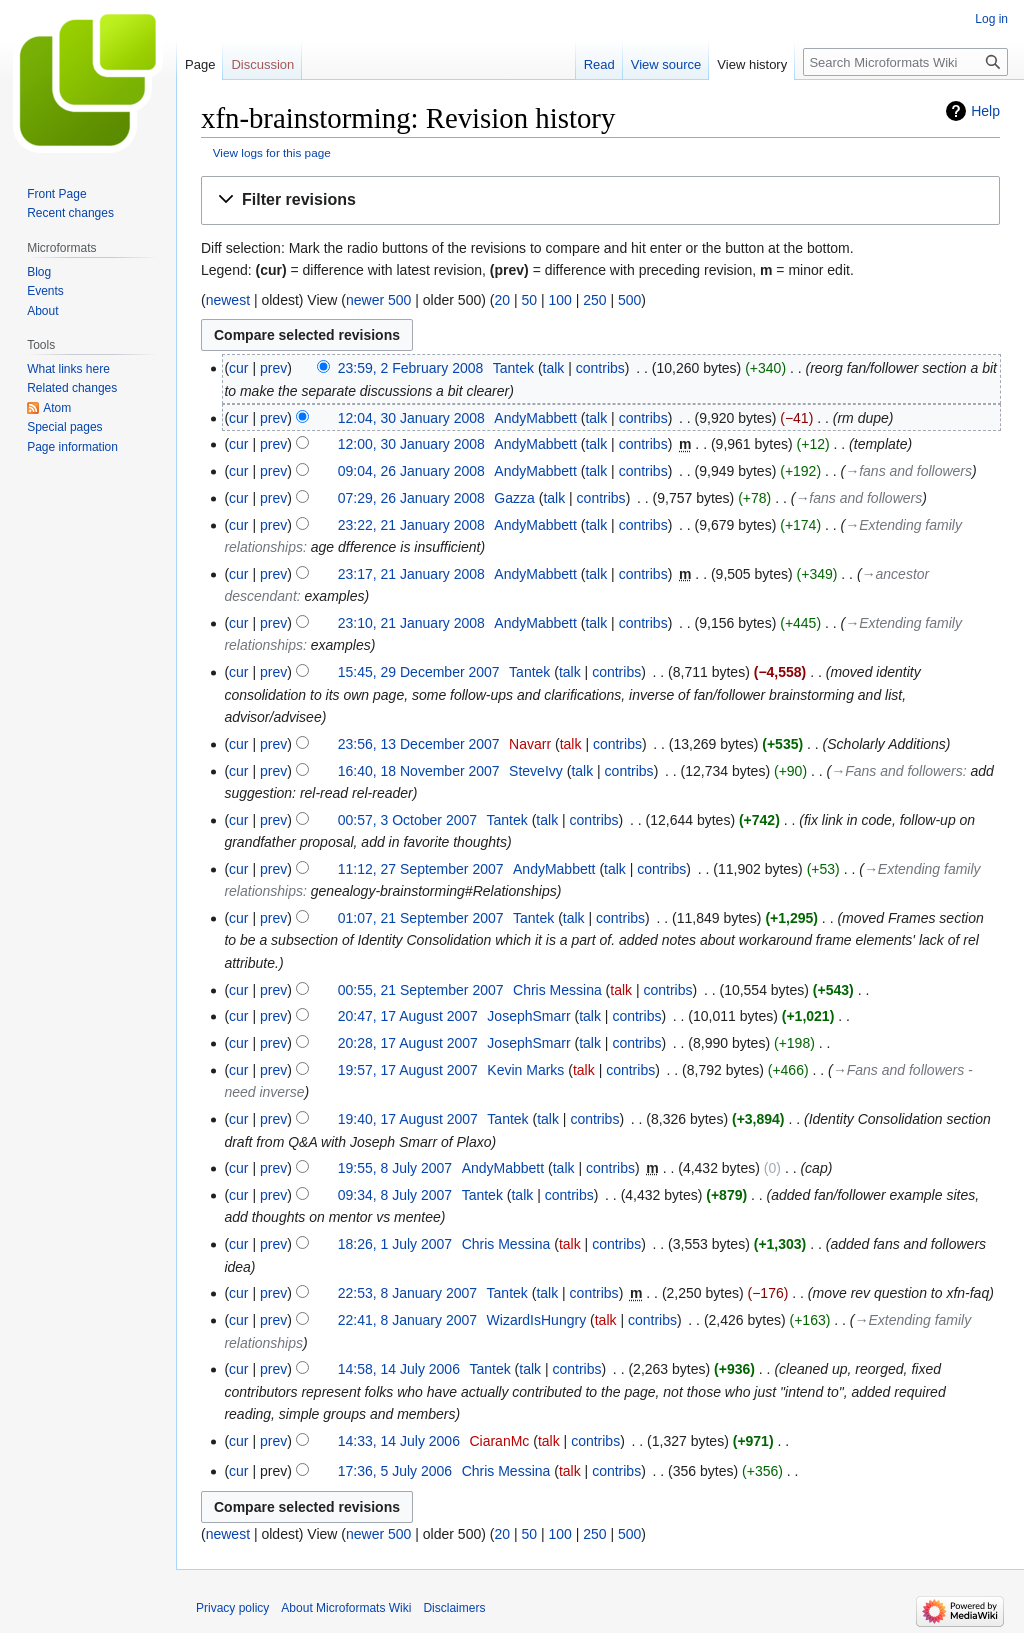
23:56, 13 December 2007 (419, 744)
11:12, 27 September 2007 (421, 869)
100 (559, 300)
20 (502, 300)
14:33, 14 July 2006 (399, 1441)
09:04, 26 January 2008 (411, 471)
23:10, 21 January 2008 (411, 623)
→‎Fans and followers (896, 771)
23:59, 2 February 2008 (411, 368)
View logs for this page (272, 152)
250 (594, 300)
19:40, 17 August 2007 (408, 1119)
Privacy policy (232, 1608)
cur (238, 368)
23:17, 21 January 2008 (411, 574)
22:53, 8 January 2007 (407, 1293)
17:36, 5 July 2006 (395, 1471)
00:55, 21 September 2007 (421, 990)
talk (554, 368)
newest (228, 300)
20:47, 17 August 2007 (408, 1016)
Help (985, 111)
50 (529, 300)
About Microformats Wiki (346, 1608)
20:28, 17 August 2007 (408, 1043)
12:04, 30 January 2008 (411, 418)
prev (273, 368)
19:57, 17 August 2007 (408, 1070)
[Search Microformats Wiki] (905, 62)
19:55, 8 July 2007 (395, 1168)
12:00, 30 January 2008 (411, 444)
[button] (600, 200)
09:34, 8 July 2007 (395, 1195)
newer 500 (378, 300)
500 (629, 300)
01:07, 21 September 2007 (421, 918)
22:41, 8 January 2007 (407, 1320)
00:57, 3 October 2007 (407, 820)
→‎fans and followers (908, 471)
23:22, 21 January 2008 (411, 525)
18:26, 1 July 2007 (395, 1244)
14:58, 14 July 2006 (399, 1369)
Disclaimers (454, 1608)
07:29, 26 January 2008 (411, 498)
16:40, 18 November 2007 (419, 771)
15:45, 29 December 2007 (419, 672)
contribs (600, 368)
